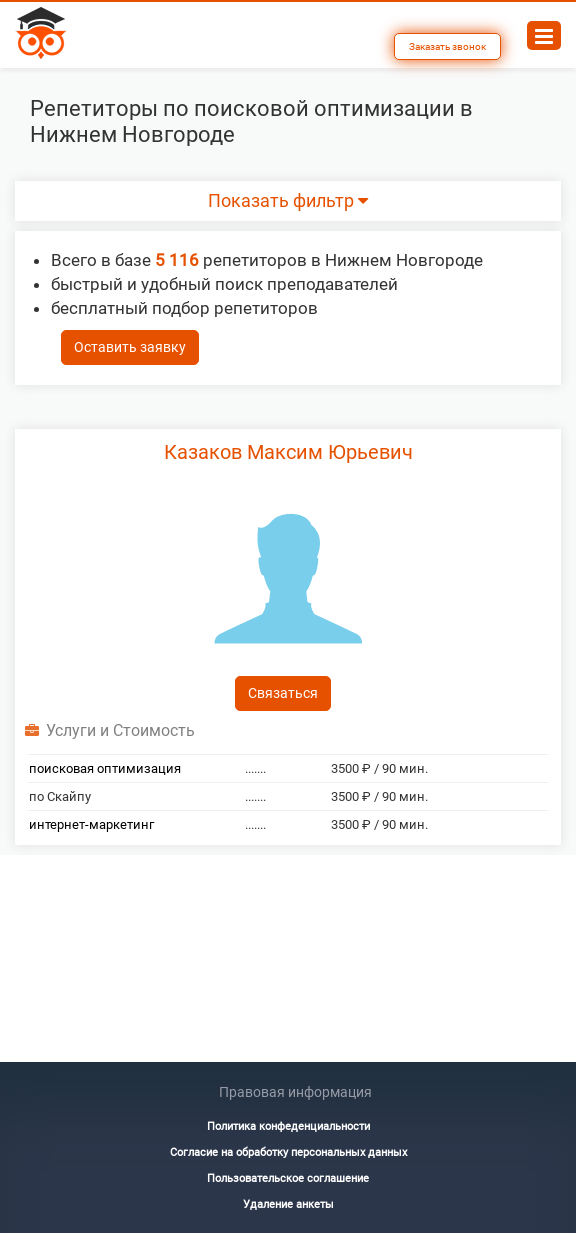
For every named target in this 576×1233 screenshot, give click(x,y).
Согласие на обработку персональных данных (288, 1152)
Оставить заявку (130, 347)
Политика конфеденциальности (288, 1126)
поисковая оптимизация (105, 768)
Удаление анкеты (288, 1204)
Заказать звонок (447, 46)
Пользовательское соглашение (288, 1178)
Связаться (283, 693)
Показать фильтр (288, 200)
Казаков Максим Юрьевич (288, 452)
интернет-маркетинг (91, 824)
